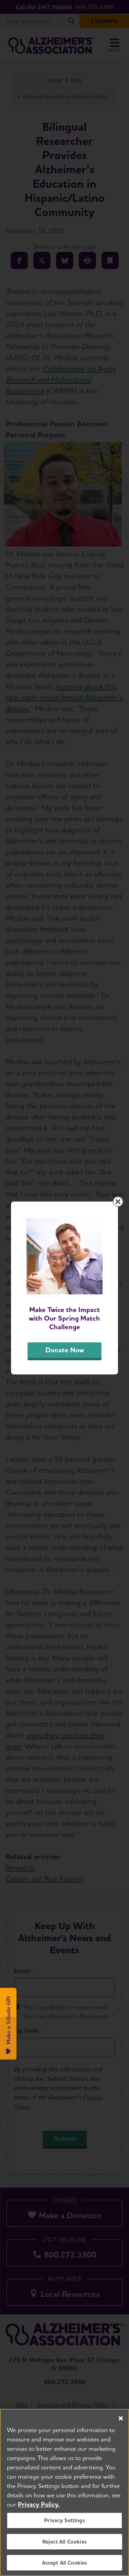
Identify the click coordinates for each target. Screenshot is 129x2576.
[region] (64, 2492)
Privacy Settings (64, 2520)
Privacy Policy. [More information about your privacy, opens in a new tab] (39, 2504)
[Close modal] (118, 1201)
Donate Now (64, 1350)
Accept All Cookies (64, 2562)
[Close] (120, 2418)
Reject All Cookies (64, 2541)
